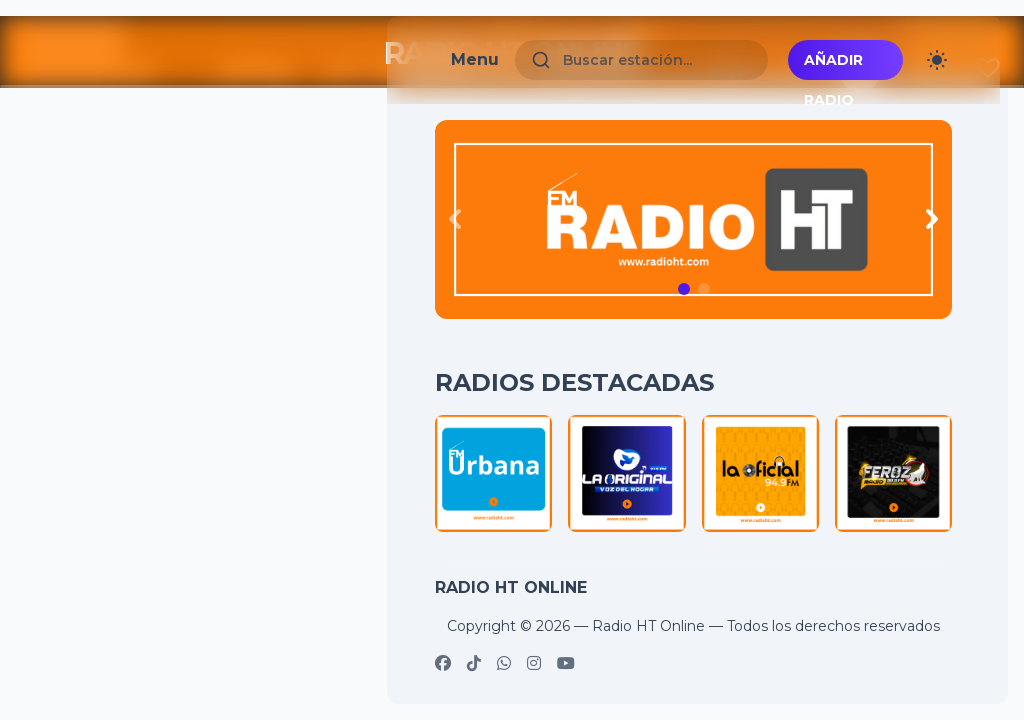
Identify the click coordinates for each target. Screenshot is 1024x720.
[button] (684, 289)
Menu (475, 59)
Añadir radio (833, 65)
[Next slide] (932, 219)
